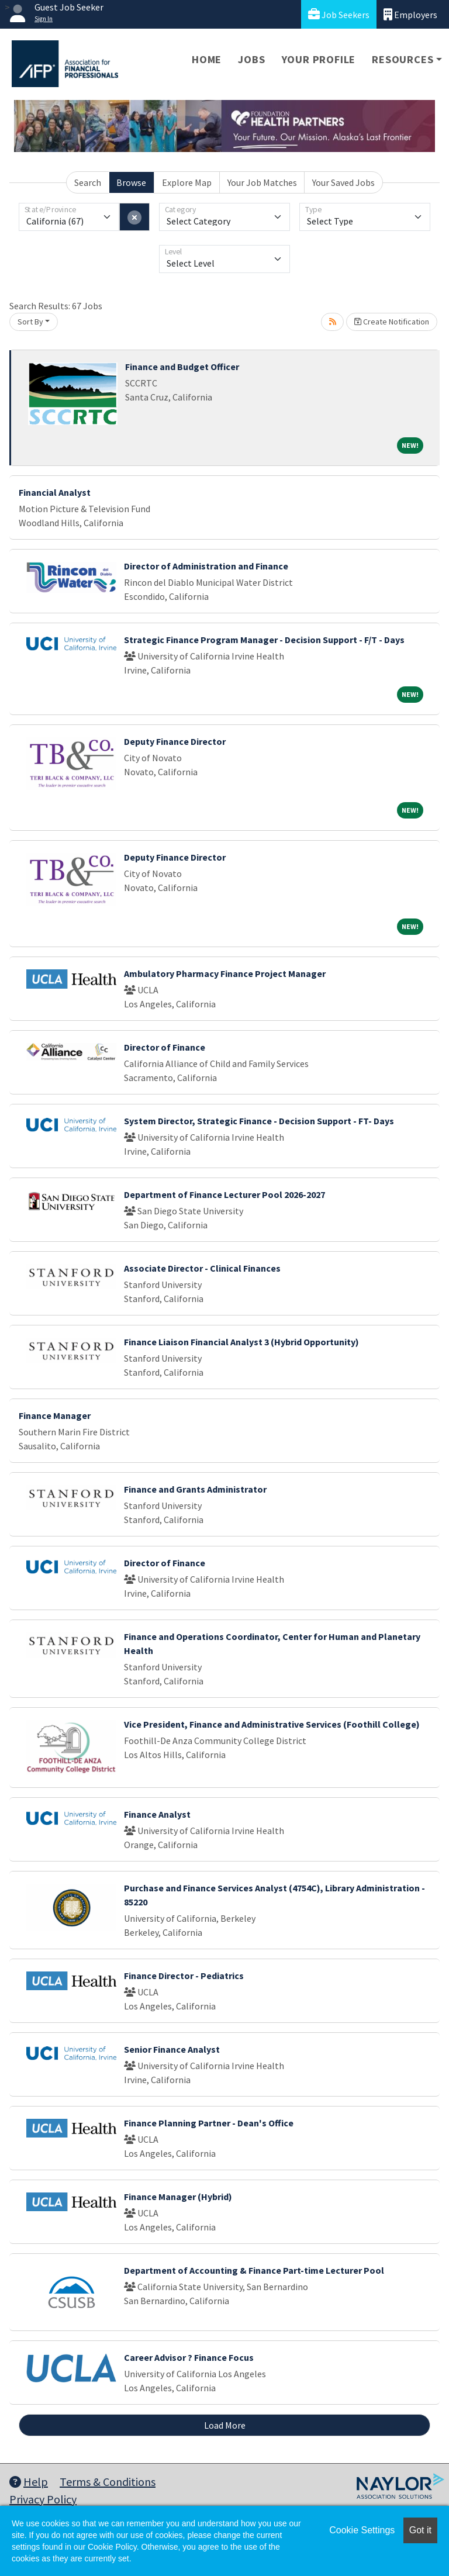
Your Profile (319, 59)
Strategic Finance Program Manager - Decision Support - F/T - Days (264, 639)
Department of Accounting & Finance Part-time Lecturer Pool (254, 2270)
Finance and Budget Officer (182, 366)
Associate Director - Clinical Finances (202, 1268)
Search (87, 182)
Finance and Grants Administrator (195, 1489)
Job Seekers (338, 14)
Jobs (251, 59)
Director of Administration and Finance (206, 566)
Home (207, 59)
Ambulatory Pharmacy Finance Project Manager (225, 973)
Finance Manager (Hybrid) (178, 2196)
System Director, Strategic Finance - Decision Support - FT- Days (259, 1121)
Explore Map (187, 182)
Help (28, 2481)
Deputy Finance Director (175, 741)
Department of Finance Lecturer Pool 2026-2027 (224, 1194)
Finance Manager (55, 1415)
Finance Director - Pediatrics (184, 1975)
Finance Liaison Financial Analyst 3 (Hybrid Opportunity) (241, 1342)
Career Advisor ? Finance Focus (189, 2357)
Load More (225, 2425)
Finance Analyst (157, 1814)
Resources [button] (402, 59)
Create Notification (391, 321)
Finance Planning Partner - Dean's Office (208, 2123)
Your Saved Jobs (343, 182)
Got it (420, 2530)
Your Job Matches (262, 182)
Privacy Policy (43, 2499)
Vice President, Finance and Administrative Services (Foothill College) (272, 1724)
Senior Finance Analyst (172, 2049)
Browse (131, 182)
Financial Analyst (55, 492)
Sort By (30, 321)
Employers (410, 14)
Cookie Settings (362, 2530)
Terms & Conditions (108, 2481)
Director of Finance (164, 1047)
